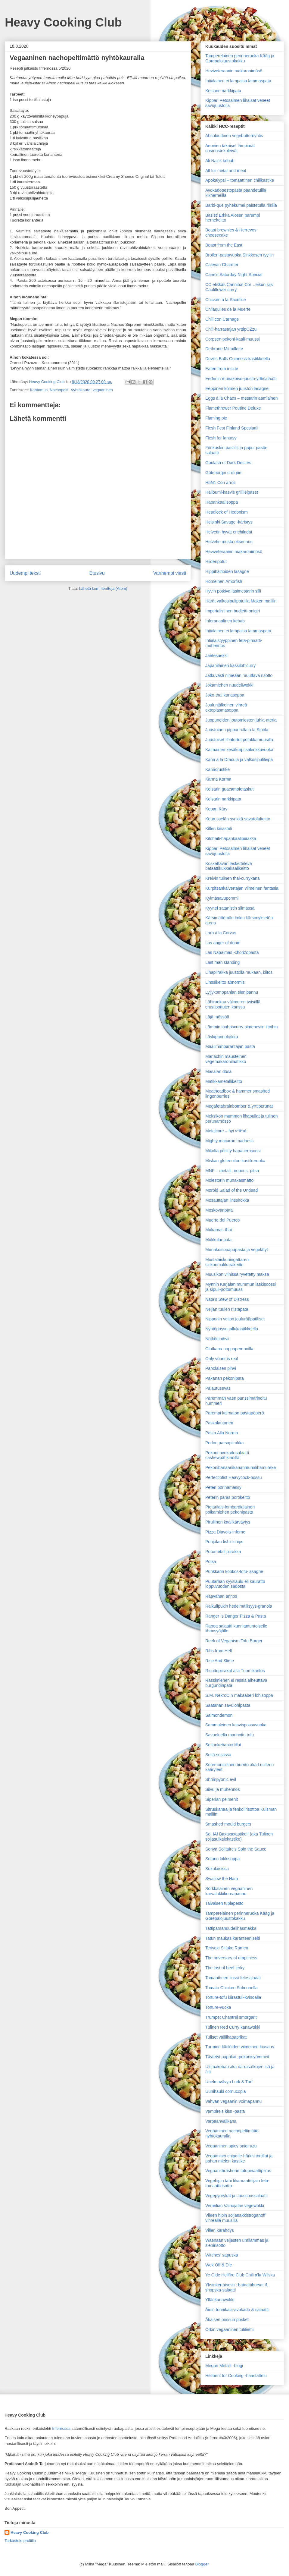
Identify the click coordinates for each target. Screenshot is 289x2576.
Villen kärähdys (219, 2230)
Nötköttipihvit (217, 1338)
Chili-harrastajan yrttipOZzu (230, 329)
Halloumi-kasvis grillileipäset (231, 492)
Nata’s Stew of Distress (227, 1299)
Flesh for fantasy (221, 438)
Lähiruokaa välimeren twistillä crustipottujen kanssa (232, 1004)
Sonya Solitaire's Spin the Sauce (235, 1849)
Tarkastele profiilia (20, 2540)
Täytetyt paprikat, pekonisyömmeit (237, 2056)
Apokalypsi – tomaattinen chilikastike (239, 180)
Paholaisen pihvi (220, 1368)
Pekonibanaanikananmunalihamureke (240, 1467)
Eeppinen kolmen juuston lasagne (237, 388)
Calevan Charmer (221, 264)
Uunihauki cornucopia (225, 2091)
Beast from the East (223, 245)
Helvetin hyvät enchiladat (228, 532)
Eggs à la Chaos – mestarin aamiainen (241, 398)
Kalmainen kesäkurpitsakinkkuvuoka (239, 749)
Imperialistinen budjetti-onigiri (232, 611)
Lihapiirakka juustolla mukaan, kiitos (238, 972)
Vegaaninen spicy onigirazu (230, 2146)
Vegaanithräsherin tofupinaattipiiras (238, 2170)
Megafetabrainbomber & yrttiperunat (239, 1106)
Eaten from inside (221, 368)
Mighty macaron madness (229, 1140)
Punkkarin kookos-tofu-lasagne (234, 1571)
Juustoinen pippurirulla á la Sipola (236, 729)
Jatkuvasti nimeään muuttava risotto (238, 675)
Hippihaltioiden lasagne (227, 571)
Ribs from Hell (218, 1650)
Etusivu (97, 573)
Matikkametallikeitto (223, 1081)
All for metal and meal (225, 170)
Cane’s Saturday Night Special (234, 274)
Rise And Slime (219, 1660)
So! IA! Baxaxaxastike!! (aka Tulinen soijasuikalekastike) (239, 1837)
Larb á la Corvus (220, 932)
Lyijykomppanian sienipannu (231, 992)
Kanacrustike (217, 769)
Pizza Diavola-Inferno (225, 1532)
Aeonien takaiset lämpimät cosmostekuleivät (230, 148)
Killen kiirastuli (218, 828)
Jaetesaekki (216, 655)
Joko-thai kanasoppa (224, 695)
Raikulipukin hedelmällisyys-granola (238, 1606)
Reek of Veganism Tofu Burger (234, 1640)
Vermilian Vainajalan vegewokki (234, 2205)
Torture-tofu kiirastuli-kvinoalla (233, 1997)
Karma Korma (218, 779)
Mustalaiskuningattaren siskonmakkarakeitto (227, 1262)
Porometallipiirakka (223, 1551)
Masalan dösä (218, 1071)
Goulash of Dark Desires (228, 462)
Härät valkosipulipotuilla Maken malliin (241, 601)
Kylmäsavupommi (221, 898)
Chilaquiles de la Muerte (227, 309)
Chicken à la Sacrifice (225, 299)
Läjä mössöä (217, 1016)
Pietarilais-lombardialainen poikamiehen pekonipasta (230, 1509)
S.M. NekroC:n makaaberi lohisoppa (239, 1695)
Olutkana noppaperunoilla (229, 1348)
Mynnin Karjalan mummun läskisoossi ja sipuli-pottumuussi (240, 1287)
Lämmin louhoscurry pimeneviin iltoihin (241, 1026)
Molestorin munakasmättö (229, 1180)
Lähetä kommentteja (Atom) (103, 588)
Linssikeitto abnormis (225, 982)
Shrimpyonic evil (220, 1779)
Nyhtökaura (80, 390)
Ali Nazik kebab (220, 160)
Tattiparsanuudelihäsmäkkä (230, 1928)
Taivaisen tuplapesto (224, 1903)
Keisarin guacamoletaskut (229, 789)
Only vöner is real (221, 1358)
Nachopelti (59, 390)
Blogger (202, 2564)
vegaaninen (103, 390)
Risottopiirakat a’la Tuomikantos (235, 1670)
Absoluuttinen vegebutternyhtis (234, 135)
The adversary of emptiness (231, 1957)
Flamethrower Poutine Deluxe (233, 408)
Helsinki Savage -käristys (228, 522)
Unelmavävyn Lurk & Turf (229, 2081)
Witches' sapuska (221, 2255)
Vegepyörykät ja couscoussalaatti (236, 2195)
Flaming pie (216, 418)
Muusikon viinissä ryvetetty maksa (237, 1274)
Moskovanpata (219, 1210)
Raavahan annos (221, 1596)
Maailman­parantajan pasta (230, 1046)
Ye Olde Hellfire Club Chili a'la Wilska (240, 2274)
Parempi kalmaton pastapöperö (234, 1413)
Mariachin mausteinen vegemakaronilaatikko (226, 1059)
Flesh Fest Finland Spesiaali (231, 428)
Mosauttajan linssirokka (227, 1200)
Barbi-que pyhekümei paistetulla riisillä (241, 205)
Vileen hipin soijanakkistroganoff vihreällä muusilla (235, 2218)
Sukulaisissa (217, 1868)
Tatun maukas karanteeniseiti (232, 1938)
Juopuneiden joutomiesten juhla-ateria (241, 720)
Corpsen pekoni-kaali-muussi (232, 339)
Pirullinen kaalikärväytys (227, 1522)
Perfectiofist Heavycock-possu (233, 1477)
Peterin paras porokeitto (227, 1497)
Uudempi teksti (25, 573)
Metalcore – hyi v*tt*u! (225, 1130)
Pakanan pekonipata (224, 1378)
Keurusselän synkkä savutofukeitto (237, 818)
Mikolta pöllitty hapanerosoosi (233, 1150)
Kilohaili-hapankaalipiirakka (230, 838)
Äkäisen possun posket (227, 2319)
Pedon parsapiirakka (224, 1442)
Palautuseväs (218, 1388)
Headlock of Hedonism (226, 512)
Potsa (210, 1561)
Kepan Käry (216, 809)
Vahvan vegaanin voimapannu (233, 2101)
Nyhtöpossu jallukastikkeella (231, 1328)
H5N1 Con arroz (220, 482)
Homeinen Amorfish (223, 581)
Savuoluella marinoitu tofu (229, 1734)
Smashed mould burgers (228, 1824)
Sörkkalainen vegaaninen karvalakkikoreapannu (229, 1891)
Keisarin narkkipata (223, 90)
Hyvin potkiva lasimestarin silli (233, 591)
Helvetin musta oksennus (228, 541)
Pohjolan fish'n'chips (224, 1541)
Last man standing (222, 962)
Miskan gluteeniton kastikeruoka (235, 1160)
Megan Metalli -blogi (224, 2365)
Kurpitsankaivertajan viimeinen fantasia (241, 888)
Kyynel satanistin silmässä (229, 908)
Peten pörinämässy (223, 1487)
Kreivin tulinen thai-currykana (232, 878)
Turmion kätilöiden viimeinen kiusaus (239, 2046)
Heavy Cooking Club (63, 22)
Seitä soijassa (218, 1754)
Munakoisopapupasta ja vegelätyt (236, 1249)
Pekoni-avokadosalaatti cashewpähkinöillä (227, 1455)
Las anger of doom (223, 942)
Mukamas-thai (218, 1229)
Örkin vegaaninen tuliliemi (229, 2329)
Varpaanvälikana (220, 2121)
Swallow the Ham (221, 1878)
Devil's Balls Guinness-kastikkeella (237, 358)
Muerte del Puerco (222, 1220)
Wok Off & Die (218, 2265)
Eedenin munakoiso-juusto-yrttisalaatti (241, 378)
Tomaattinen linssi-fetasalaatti (233, 1977)
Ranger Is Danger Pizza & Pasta (235, 1616)
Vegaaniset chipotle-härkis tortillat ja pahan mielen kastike (238, 2158)
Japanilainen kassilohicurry (230, 665)
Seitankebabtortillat (223, 1744)
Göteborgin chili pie (223, 472)
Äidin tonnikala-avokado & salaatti (237, 2309)
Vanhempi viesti (169, 573)
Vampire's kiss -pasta (225, 2111)
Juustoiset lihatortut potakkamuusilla (239, 739)
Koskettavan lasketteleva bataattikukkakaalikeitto (228, 866)
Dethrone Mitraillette (224, 348)
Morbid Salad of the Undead (231, 1190)
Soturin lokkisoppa (222, 1858)
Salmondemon (218, 1715)
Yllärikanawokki (219, 2299)
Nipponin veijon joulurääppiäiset (235, 1318)
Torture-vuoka (218, 2007)
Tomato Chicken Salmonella (231, 1987)
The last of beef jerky (224, 1967)
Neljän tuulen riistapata (226, 1309)
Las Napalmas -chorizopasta (232, 952)
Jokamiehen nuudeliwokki (229, 685)
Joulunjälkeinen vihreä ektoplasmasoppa (226, 707)
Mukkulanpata (218, 1239)
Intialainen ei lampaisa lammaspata (238, 80)
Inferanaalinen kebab (225, 620)
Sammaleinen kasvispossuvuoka (235, 1724)
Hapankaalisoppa (221, 502)
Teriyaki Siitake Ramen (226, 1947)
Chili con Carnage (222, 319)
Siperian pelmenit (221, 1799)
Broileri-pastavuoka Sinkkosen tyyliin (239, 255)
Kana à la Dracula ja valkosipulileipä (239, 759)
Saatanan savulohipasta (227, 1705)
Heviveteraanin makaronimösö (233, 70)
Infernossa (61, 2428)
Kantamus (39, 390)
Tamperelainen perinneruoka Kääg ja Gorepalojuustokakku (239, 58)
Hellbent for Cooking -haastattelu (236, 2375)
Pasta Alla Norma (221, 1432)
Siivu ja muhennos (222, 1789)
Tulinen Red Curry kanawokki (232, 2027)
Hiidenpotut (216, 561)
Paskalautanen (219, 1422)
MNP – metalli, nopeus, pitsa (232, 1170)
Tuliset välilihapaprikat (226, 2037)
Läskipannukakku (221, 1036)
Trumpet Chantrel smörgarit (231, 2017)
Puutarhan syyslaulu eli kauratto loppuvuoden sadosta (235, 1584)
